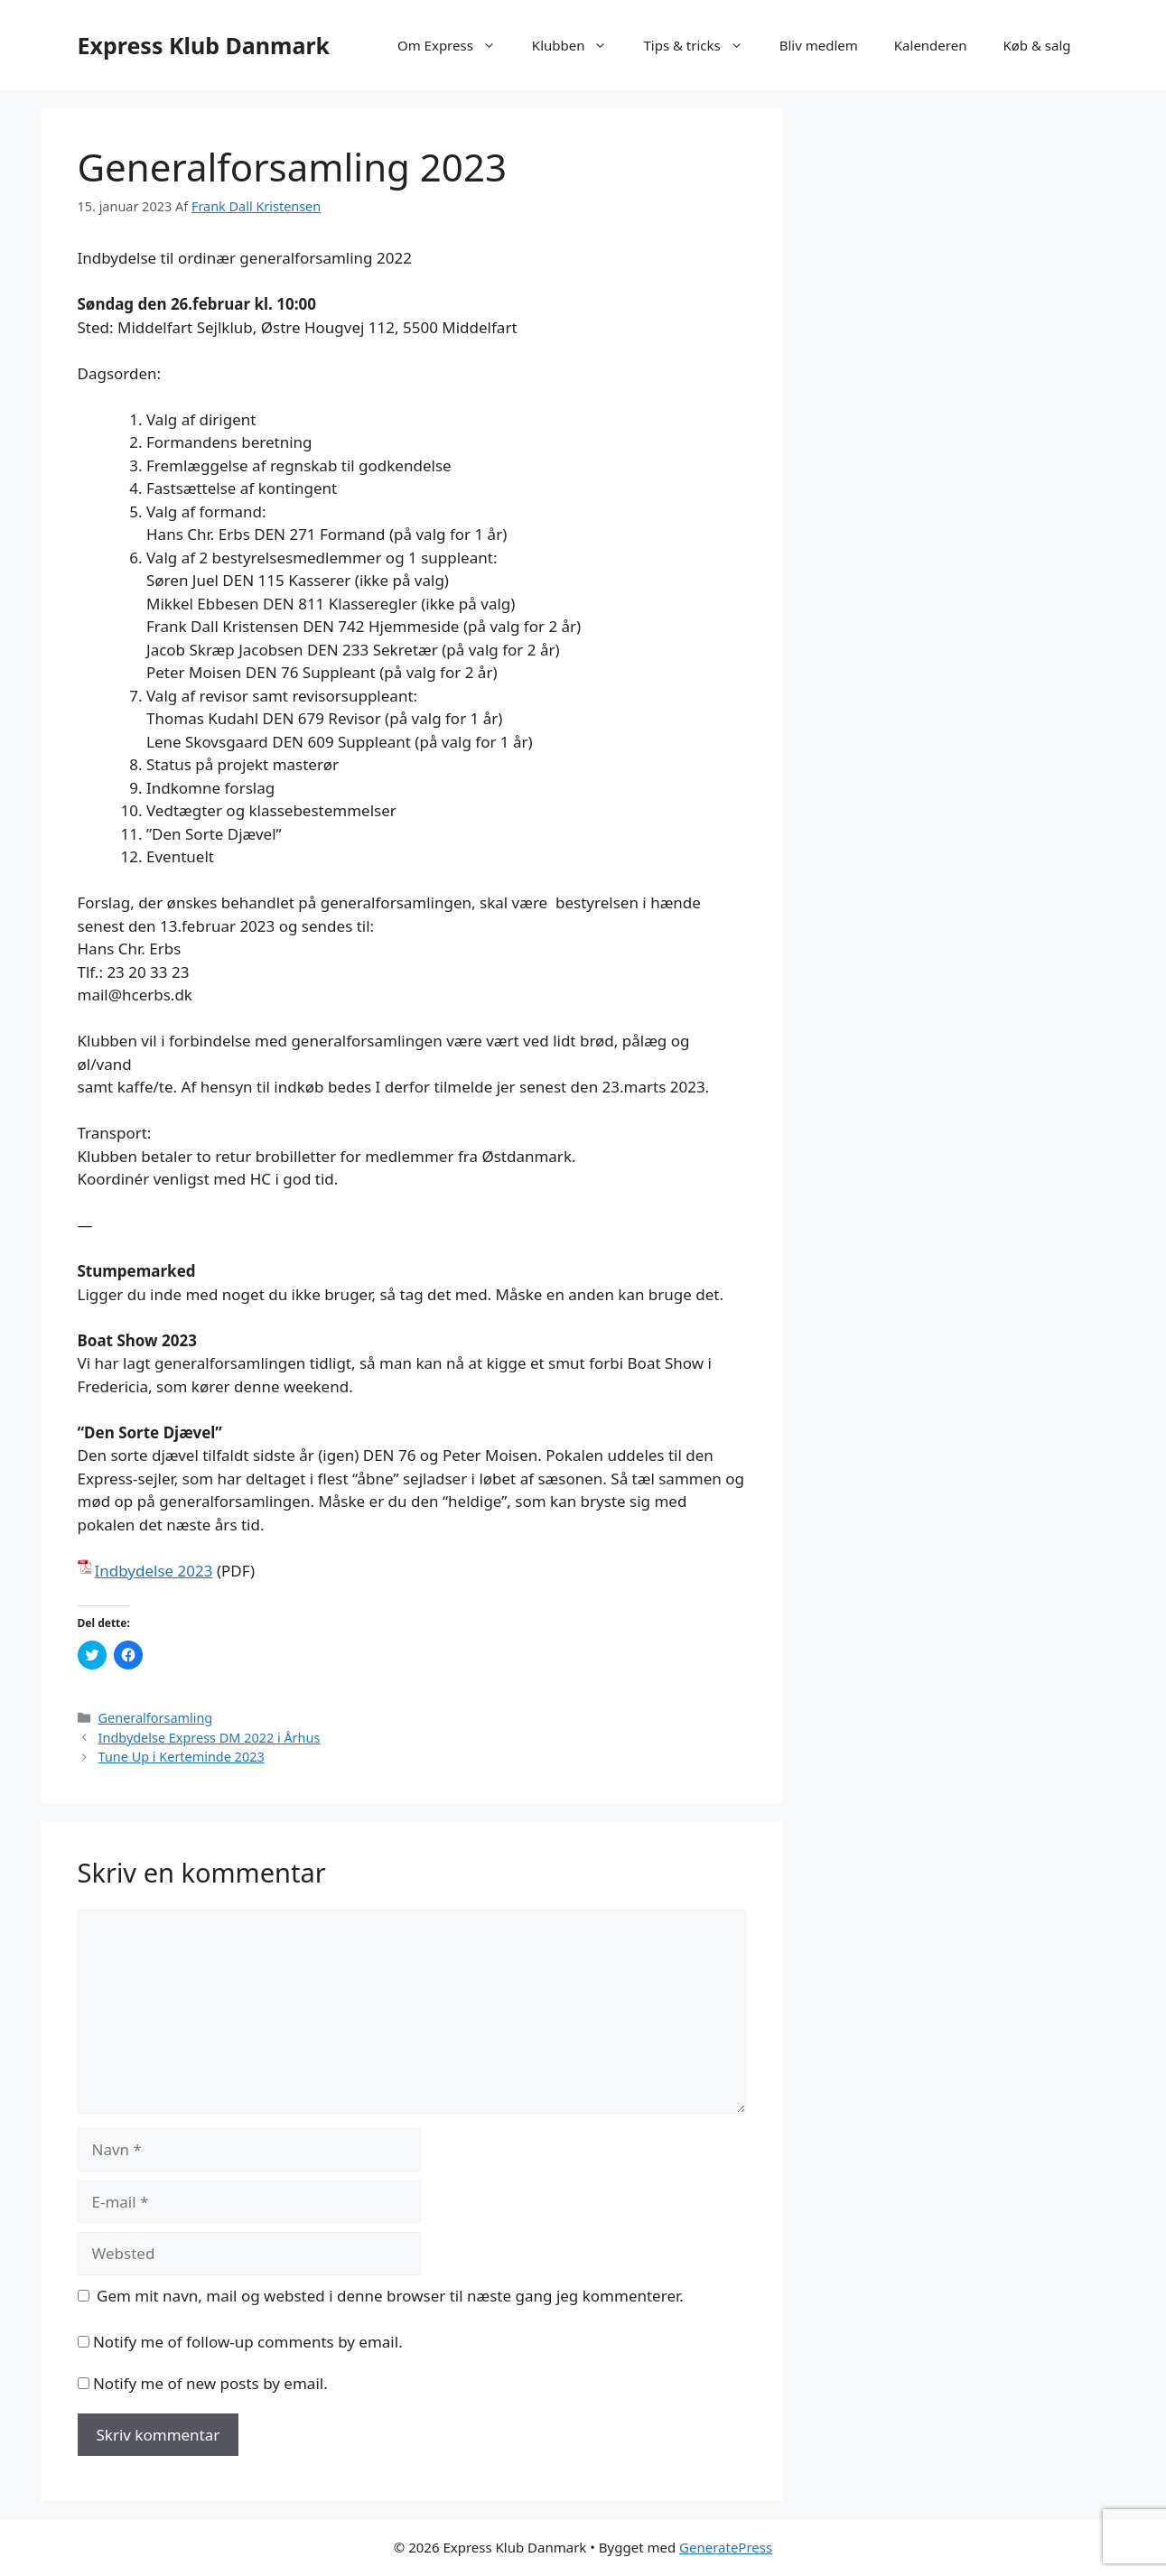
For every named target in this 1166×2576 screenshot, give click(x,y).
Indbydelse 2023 (154, 1570)
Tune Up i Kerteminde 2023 (181, 1756)
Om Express (455, 45)
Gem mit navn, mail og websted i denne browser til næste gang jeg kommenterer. (390, 2295)
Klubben (579, 45)
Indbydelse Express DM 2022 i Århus (209, 1737)
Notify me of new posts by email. (210, 2383)
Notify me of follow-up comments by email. (248, 2341)
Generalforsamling (155, 1717)
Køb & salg (1036, 45)
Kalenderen (930, 45)
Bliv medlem (818, 45)
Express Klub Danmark (204, 45)
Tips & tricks (701, 45)
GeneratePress (725, 2547)
